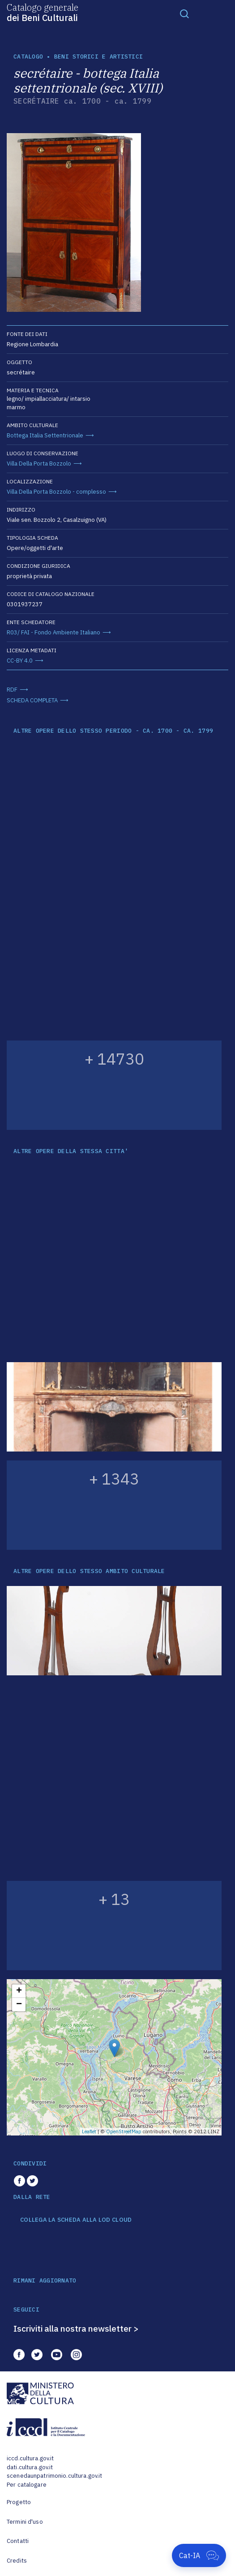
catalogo (28, 56)
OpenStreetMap (123, 2131)
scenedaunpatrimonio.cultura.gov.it (54, 2476)
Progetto (19, 2502)
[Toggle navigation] (184, 13)
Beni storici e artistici (98, 56)
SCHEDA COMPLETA (32, 700)
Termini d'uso (25, 2522)
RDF (12, 689)
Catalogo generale (42, 12)
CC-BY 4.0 (20, 660)
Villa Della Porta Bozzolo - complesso (56, 491)
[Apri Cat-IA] (199, 2555)
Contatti (18, 2541)
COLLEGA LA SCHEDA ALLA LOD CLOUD (76, 2220)
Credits (17, 2560)
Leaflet (89, 2131)
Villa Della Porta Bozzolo (39, 463)
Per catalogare (27, 2484)
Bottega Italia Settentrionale (45, 435)
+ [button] (19, 1991)
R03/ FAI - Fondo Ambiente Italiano (53, 632)
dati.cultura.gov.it (30, 2467)
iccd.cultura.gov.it (30, 2458)
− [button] (19, 2004)
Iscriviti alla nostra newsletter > (76, 2328)
